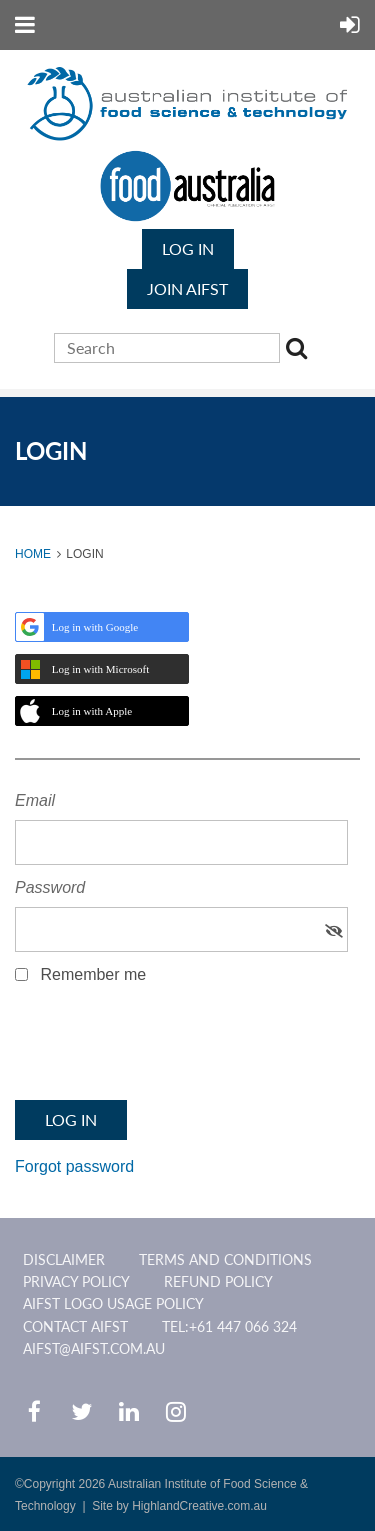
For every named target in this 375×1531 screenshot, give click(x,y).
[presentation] (167, 1049)
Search (300, 351)
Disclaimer (64, 1259)
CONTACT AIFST (75, 1326)
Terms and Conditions (225, 1259)
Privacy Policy (76, 1281)
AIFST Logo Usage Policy (113, 1303)
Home (33, 554)
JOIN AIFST (187, 288)
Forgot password (74, 1166)
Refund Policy (218, 1281)
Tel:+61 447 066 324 (229, 1326)
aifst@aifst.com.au (94, 1348)
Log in (188, 248)
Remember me (93, 974)
